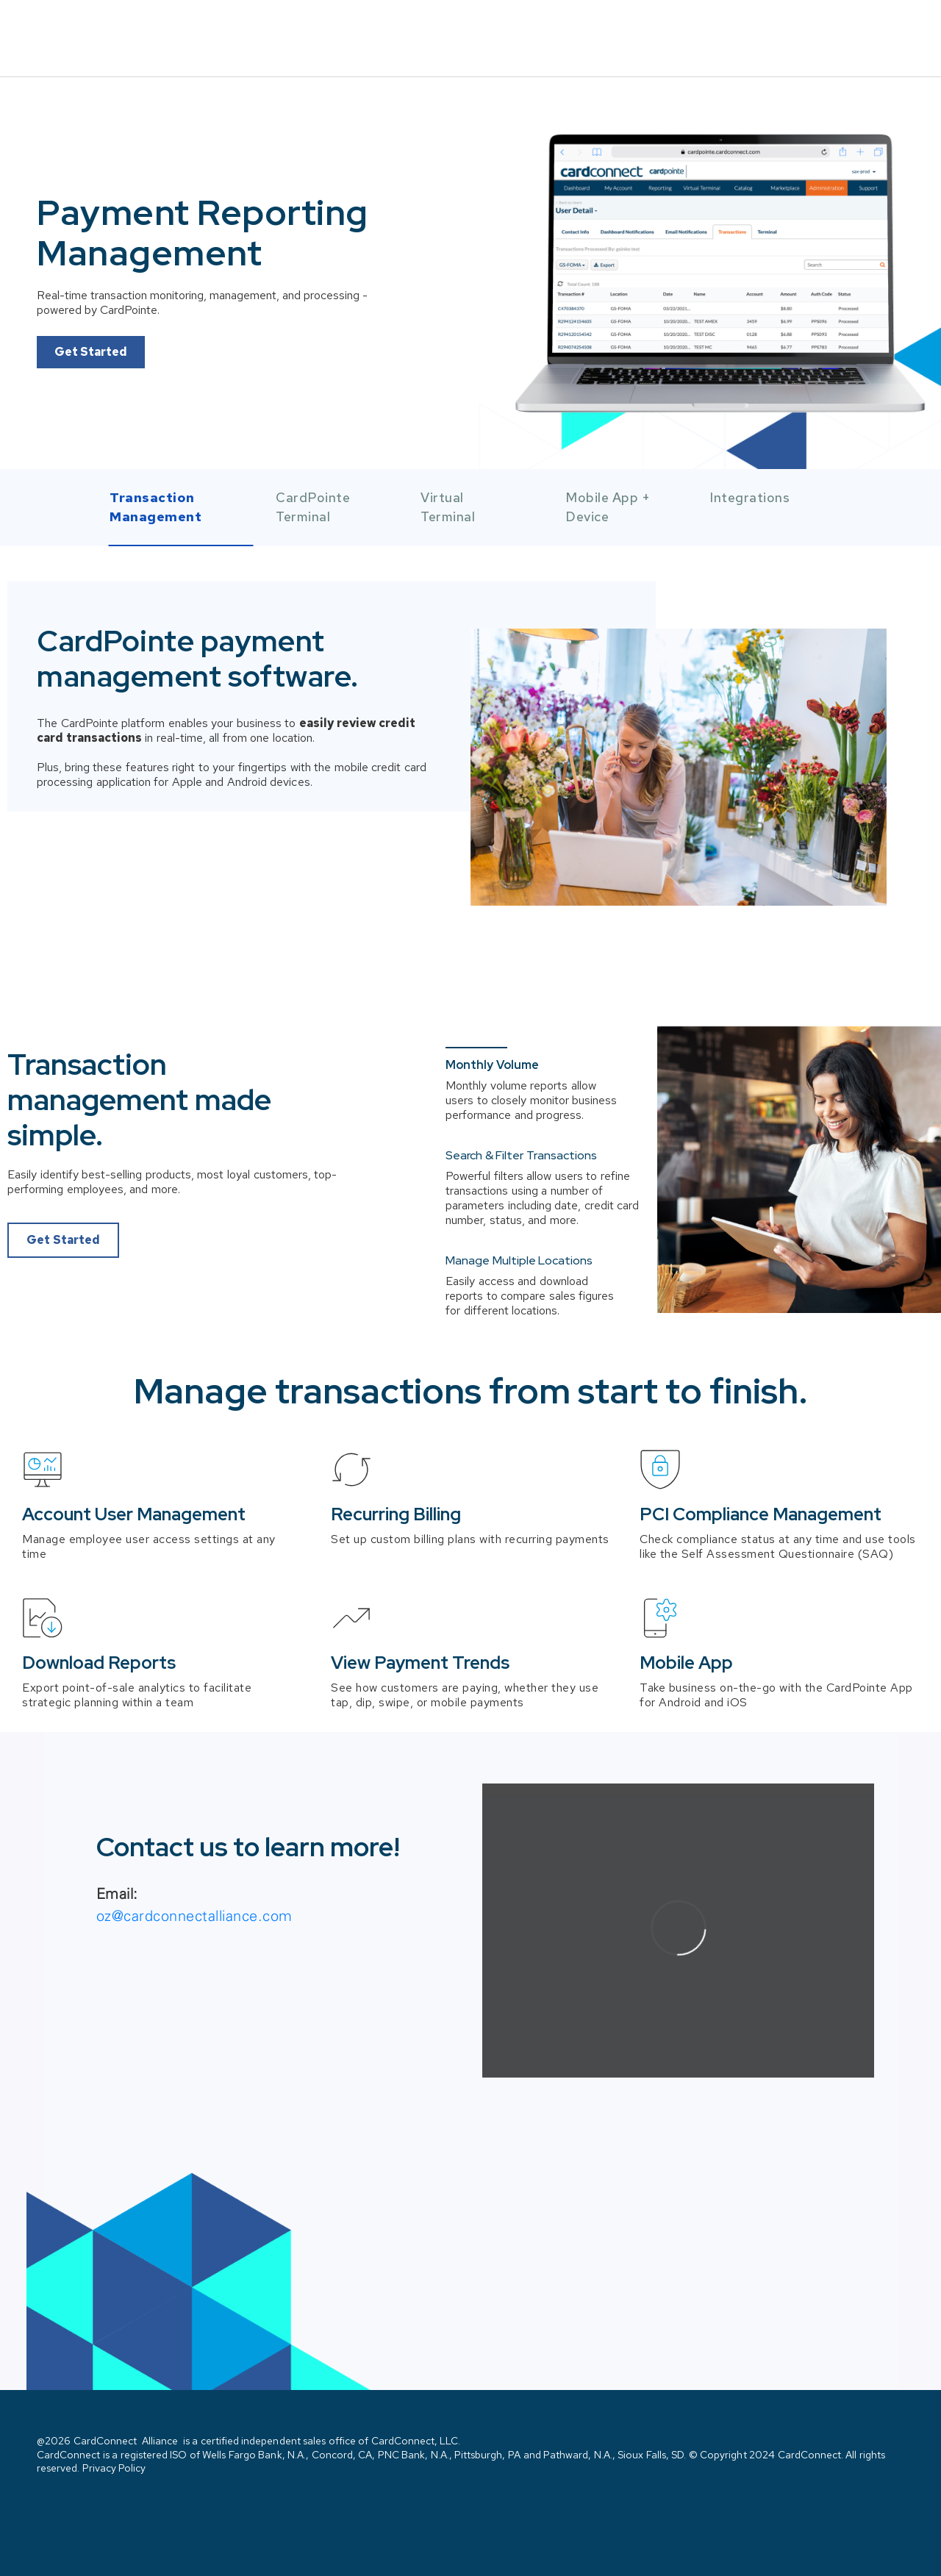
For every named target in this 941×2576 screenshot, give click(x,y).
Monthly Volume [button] (492, 1045)
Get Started (90, 330)
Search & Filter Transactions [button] (521, 1135)
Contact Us (854, 27)
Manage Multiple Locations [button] (519, 1182)
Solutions (736, 27)
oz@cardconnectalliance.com (194, 1895)
